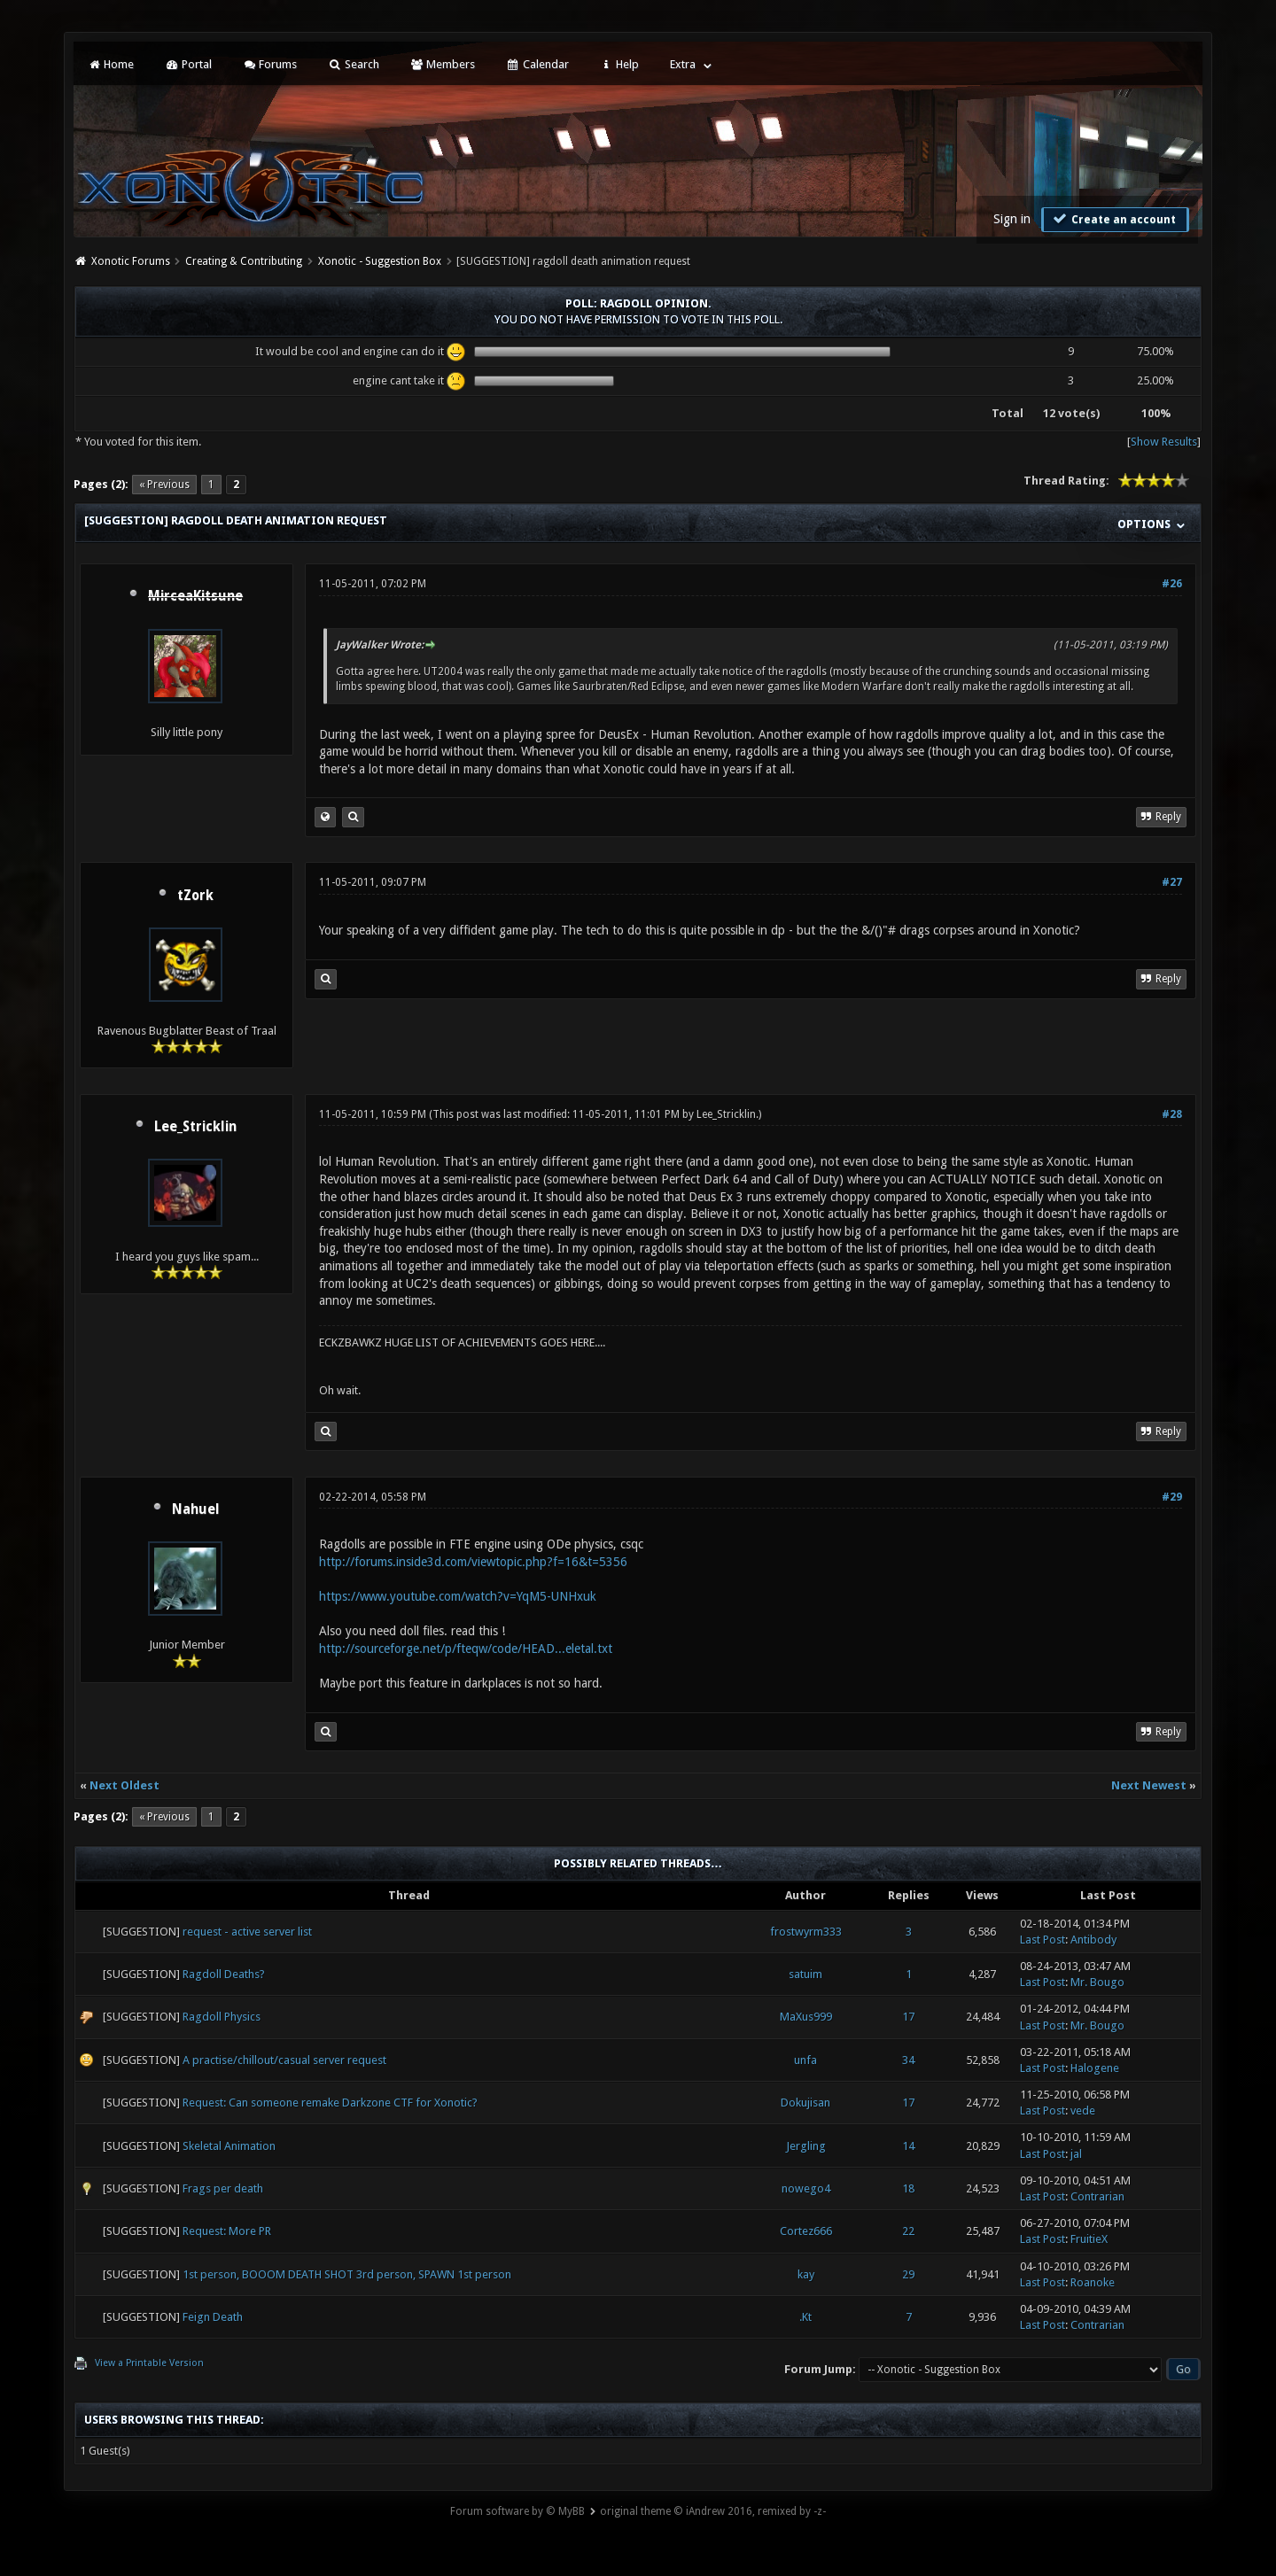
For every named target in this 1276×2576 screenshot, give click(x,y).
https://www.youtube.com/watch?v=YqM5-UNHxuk (457, 1596)
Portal (188, 64)
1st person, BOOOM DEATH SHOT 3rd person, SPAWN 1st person (347, 2274)
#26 (1172, 584)
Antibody (1093, 1939)
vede (1082, 2110)
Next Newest (1149, 1785)
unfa (805, 2060)
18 (908, 2188)
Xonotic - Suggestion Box (379, 261)
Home (111, 64)
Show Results (1164, 441)
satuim (805, 1974)
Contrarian (1097, 2196)
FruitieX (1089, 2239)
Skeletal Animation (229, 2146)
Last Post (1042, 1939)
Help (619, 64)
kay (806, 2274)
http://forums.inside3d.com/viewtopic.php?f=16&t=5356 (473, 1562)
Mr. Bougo (1097, 1982)
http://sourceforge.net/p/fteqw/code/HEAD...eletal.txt (465, 1648)
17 (908, 2016)
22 (908, 2231)
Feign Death (213, 2317)
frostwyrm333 (806, 1931)
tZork (195, 896)
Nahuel (196, 1509)
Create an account (1113, 219)
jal (1076, 2154)
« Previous (164, 484)
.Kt (805, 2317)
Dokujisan (805, 2102)
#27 (1172, 882)
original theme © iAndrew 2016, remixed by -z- (713, 2511)
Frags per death (223, 2188)
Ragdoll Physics (222, 2016)
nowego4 (806, 2188)
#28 (1172, 1114)
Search (353, 64)
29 (908, 2274)
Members (442, 64)
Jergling (806, 2146)
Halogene (1094, 2068)
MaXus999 (806, 2016)
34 (908, 2060)
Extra (683, 64)
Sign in (1012, 219)
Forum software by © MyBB (517, 2511)
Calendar (537, 64)
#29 (1172, 1497)
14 (908, 2146)
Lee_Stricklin (195, 1127)
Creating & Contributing (243, 261)
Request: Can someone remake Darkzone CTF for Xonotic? (330, 2102)
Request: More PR (227, 2231)
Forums (270, 64)
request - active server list (247, 1931)
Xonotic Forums (130, 261)
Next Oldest (124, 1785)
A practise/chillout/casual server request (284, 2060)
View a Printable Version (149, 2363)
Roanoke (1092, 2282)
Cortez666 (806, 2231)
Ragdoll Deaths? (224, 1974)
